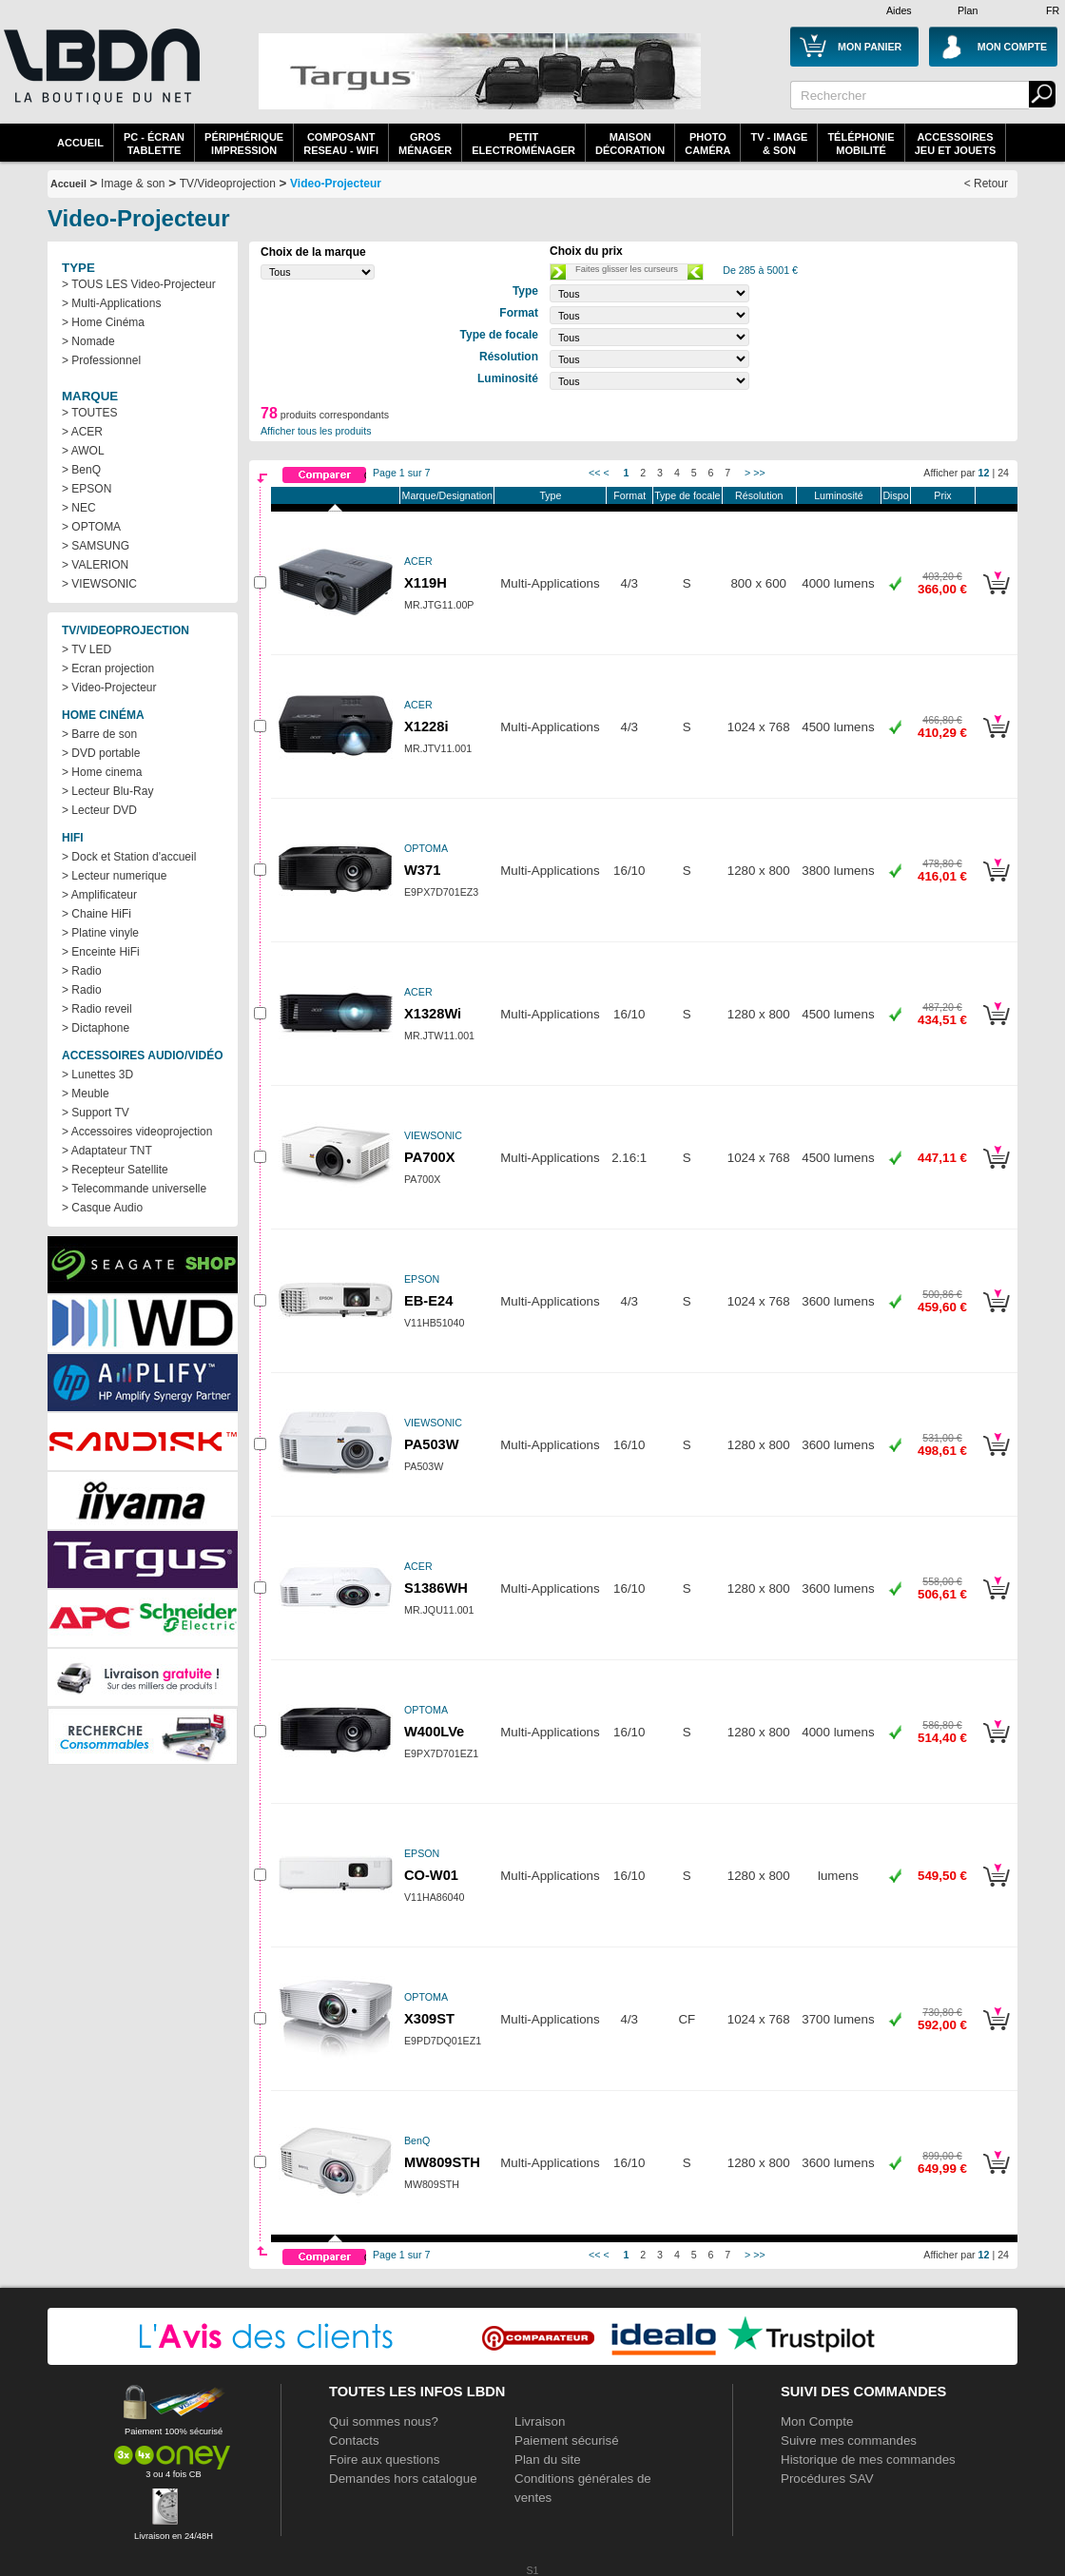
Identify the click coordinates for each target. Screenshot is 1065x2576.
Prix (942, 495)
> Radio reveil (97, 1009)
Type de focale (687, 495)
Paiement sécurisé (566, 2440)
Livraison (539, 2421)
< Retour (986, 183)
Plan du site (547, 2459)
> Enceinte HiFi (101, 952)
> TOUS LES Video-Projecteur (139, 284)
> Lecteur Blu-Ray (107, 791)
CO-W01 (431, 1875)
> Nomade (88, 341)
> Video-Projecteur (109, 687)
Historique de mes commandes (868, 2459)
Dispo (895, 495)
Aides (899, 10)
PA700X (429, 1157)
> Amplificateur (99, 894)
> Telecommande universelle (134, 1188)
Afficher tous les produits (316, 430)
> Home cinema (102, 772)
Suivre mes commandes (849, 2440)
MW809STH (442, 2162)
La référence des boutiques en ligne (100, 78)
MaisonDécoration (630, 143)
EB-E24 (428, 1300)
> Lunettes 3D (97, 1074)
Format (629, 495)
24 (1003, 472)
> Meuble (85, 1093)
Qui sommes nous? (383, 2421)
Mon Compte (817, 2421)
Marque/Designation (447, 495)
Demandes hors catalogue (403, 2478)
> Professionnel (101, 360)
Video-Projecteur (335, 183)
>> (759, 472)
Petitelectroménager (523, 143)
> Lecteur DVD (99, 810)
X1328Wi (432, 1013)
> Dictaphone (95, 1028)
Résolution (759, 495)
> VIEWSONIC (99, 584)
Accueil (80, 142)
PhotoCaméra (707, 143)
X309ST (429, 2018)
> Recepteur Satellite (115, 1169)
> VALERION (95, 564)
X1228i (426, 726)
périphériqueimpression (243, 143)
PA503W (431, 1444)
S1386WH (436, 1588)
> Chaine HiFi (96, 913)
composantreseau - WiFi (340, 143)
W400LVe (434, 1731)
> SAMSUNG (95, 545)
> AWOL (83, 450)
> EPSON (86, 488)
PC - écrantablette (154, 143)
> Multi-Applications (111, 303)
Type (550, 495)
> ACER (82, 431)
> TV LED (86, 649)
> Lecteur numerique (114, 875)
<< (594, 472)
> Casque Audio (102, 1207)
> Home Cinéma (103, 322)
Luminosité (838, 495)
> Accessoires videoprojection (137, 1131)
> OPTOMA (91, 526)
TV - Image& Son (778, 143)
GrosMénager (425, 143)
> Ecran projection (108, 668)
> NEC (79, 507)
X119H (425, 583)
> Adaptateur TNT (107, 1150)
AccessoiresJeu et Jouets (956, 143)
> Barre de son (99, 734)
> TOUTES (90, 412)
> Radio (82, 971)
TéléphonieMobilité (860, 143)
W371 (422, 870)
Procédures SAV (827, 2478)
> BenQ (81, 469)
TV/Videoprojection (228, 183)
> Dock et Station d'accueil (129, 856)
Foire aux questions (384, 2459)
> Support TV (95, 1112)
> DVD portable (101, 753)
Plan (968, 10)
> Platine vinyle (100, 932)
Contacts (354, 2440)
